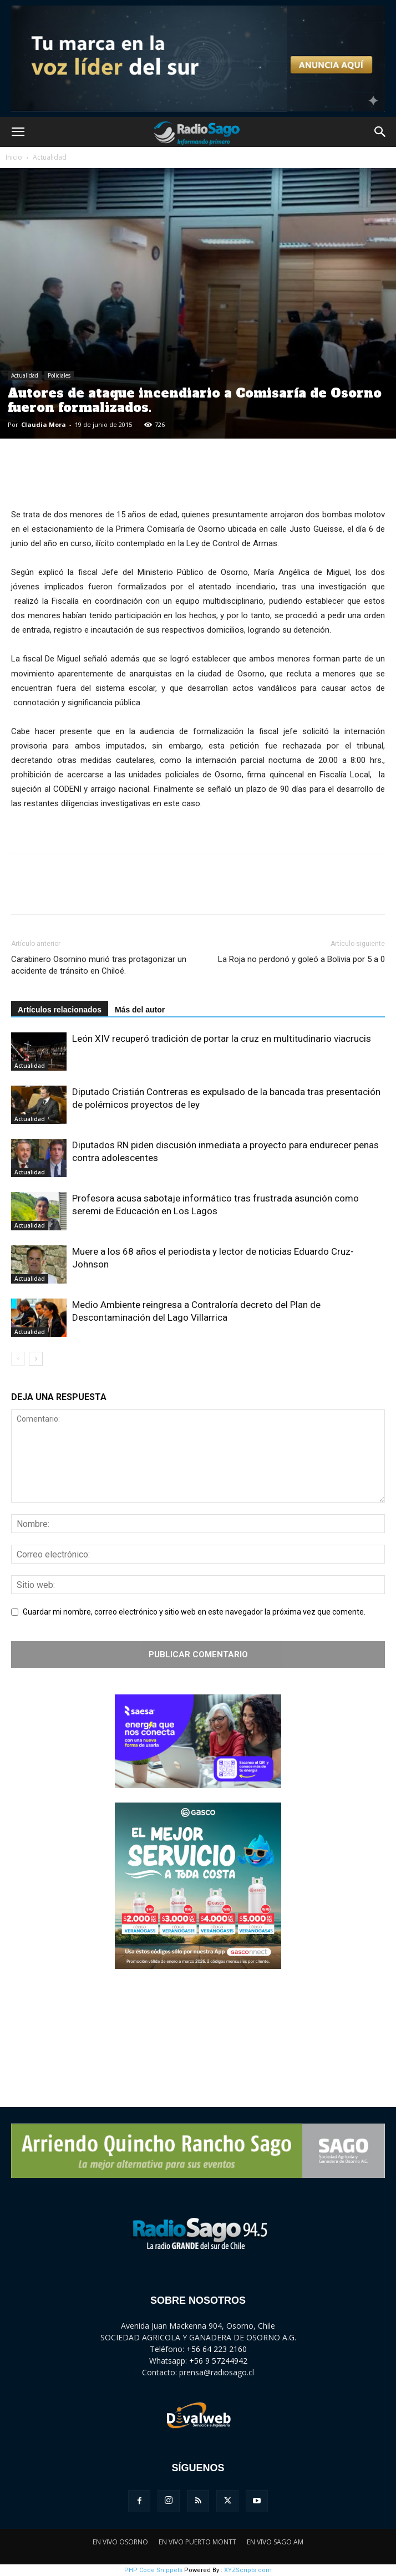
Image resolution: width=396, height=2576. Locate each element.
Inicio (14, 157)
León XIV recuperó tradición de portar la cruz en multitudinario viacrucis (221, 1038)
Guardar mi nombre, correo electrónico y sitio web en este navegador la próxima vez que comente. (194, 1611)
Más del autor (140, 1009)
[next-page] (36, 1359)
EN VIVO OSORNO (120, 2542)
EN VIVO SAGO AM (275, 2542)
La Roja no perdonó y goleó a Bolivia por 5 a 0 (301, 959)
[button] (17, 132)
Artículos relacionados (59, 1009)
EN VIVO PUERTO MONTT (197, 2542)
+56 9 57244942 (218, 2360)
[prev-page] (18, 1359)
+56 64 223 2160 (216, 2349)
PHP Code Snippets (153, 2570)
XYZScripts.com (248, 2570)
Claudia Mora (43, 424)
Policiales (59, 375)
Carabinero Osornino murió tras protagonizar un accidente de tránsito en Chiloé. (98, 965)
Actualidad (50, 157)
